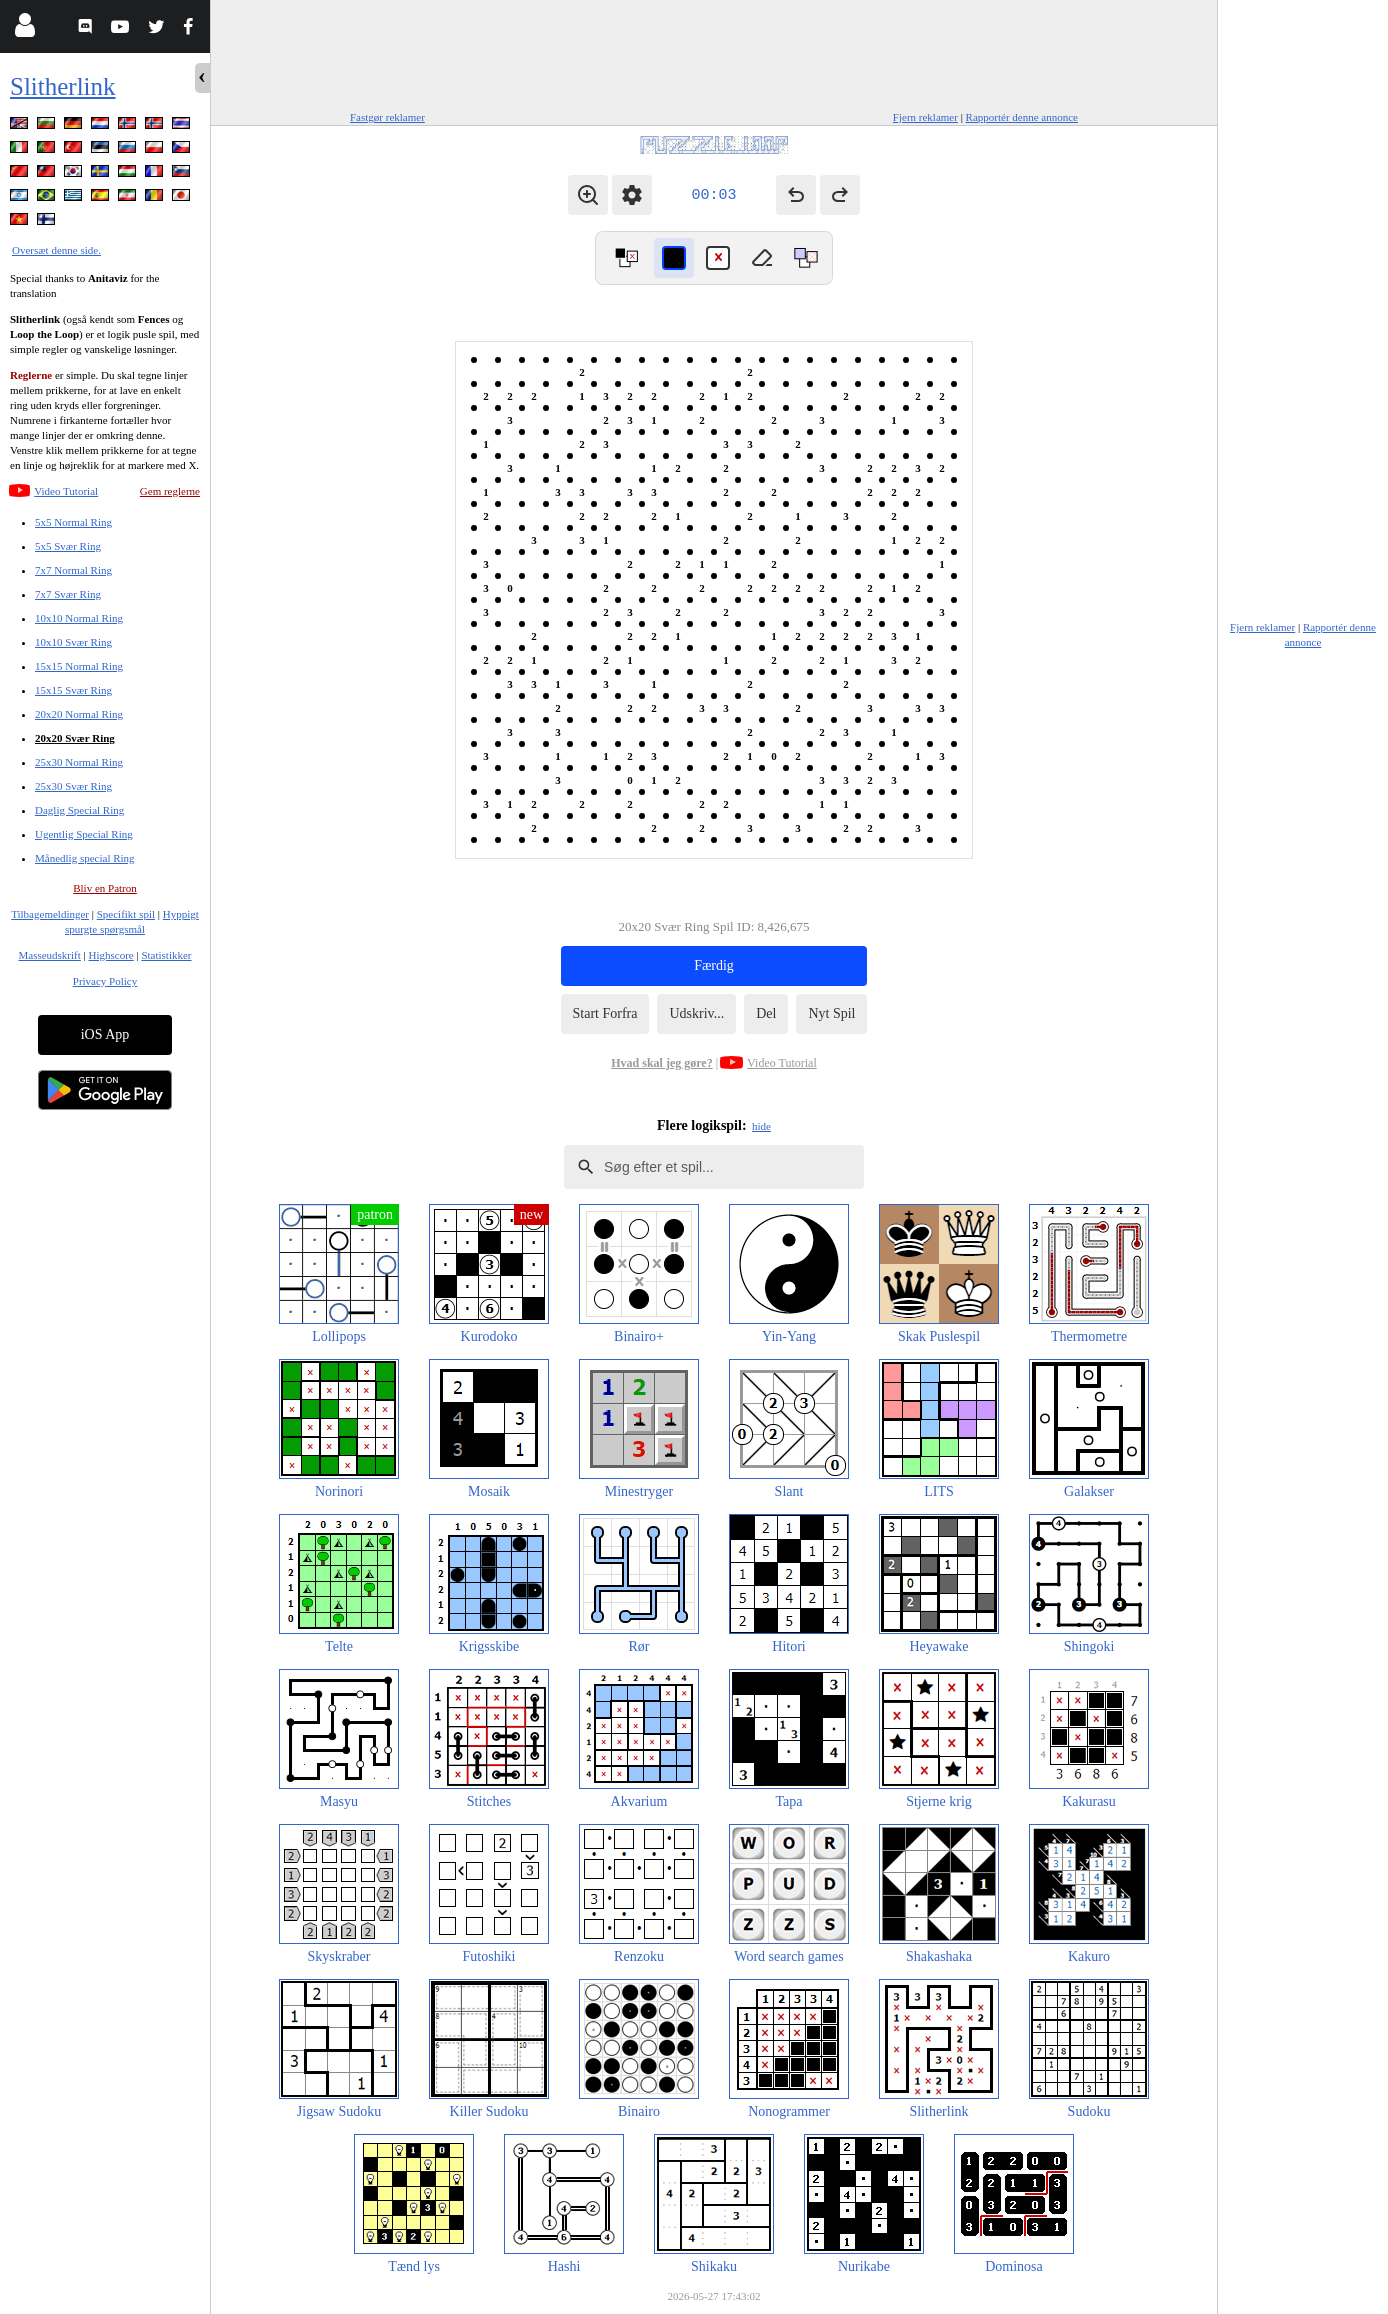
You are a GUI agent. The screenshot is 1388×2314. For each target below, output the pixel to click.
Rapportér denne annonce (1022, 117)
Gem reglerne (170, 491)
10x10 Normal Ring (79, 618)
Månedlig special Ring (85, 858)
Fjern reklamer (925, 117)
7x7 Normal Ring (73, 570)
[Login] (24, 29)
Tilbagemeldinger (50, 914)
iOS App (105, 1034)
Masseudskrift (49, 955)
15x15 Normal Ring (79, 666)
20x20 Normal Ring (79, 714)
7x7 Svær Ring (68, 594)
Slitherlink (63, 86)
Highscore (111, 955)
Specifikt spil (126, 914)
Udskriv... (696, 1013)
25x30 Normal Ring (79, 762)
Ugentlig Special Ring (84, 834)
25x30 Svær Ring (73, 786)
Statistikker (166, 955)
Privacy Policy (105, 981)
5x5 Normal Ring (73, 522)
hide (761, 1126)
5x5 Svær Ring (68, 546)
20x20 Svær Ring (75, 738)
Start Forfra (605, 1013)
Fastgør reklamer (387, 117)
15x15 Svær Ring (73, 690)
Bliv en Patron (105, 888)
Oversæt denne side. (56, 250)
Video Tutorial (66, 491)
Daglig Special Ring (79, 810)
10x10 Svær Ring (73, 642)
